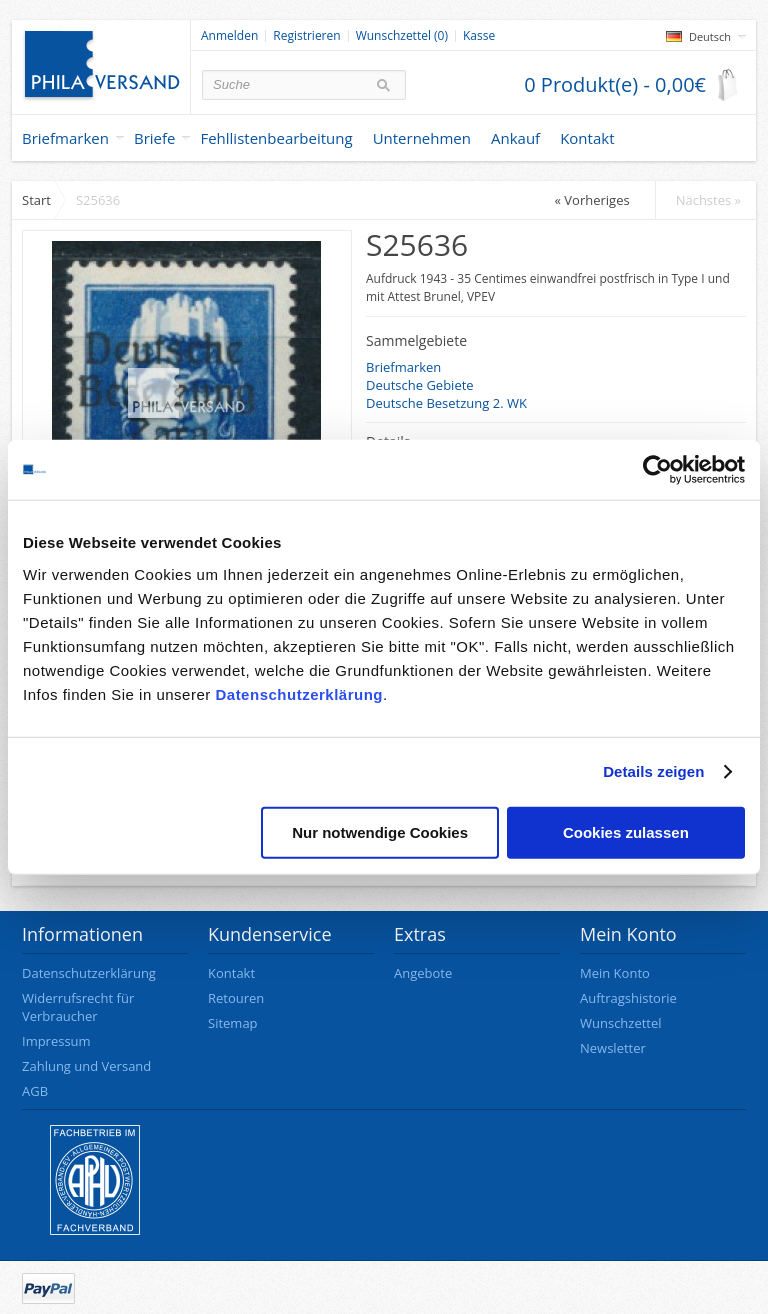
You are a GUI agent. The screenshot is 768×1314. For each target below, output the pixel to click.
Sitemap (233, 1023)
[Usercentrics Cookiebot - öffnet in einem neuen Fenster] (657, 470)
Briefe (155, 138)
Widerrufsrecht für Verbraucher (78, 1007)
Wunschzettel (621, 1023)
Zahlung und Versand (86, 1066)
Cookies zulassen (626, 831)
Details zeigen (653, 771)
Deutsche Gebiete (420, 385)
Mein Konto (615, 973)
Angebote (423, 973)
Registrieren (306, 36)
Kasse (479, 36)
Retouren (236, 998)
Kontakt (231, 973)
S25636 (98, 200)
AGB (35, 1091)
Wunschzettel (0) (402, 36)
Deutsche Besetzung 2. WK (446, 403)
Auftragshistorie (628, 998)
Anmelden (229, 36)
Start (36, 200)
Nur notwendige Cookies (380, 831)
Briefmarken (65, 138)
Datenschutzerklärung (299, 693)
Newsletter (613, 1048)
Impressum (56, 1041)
